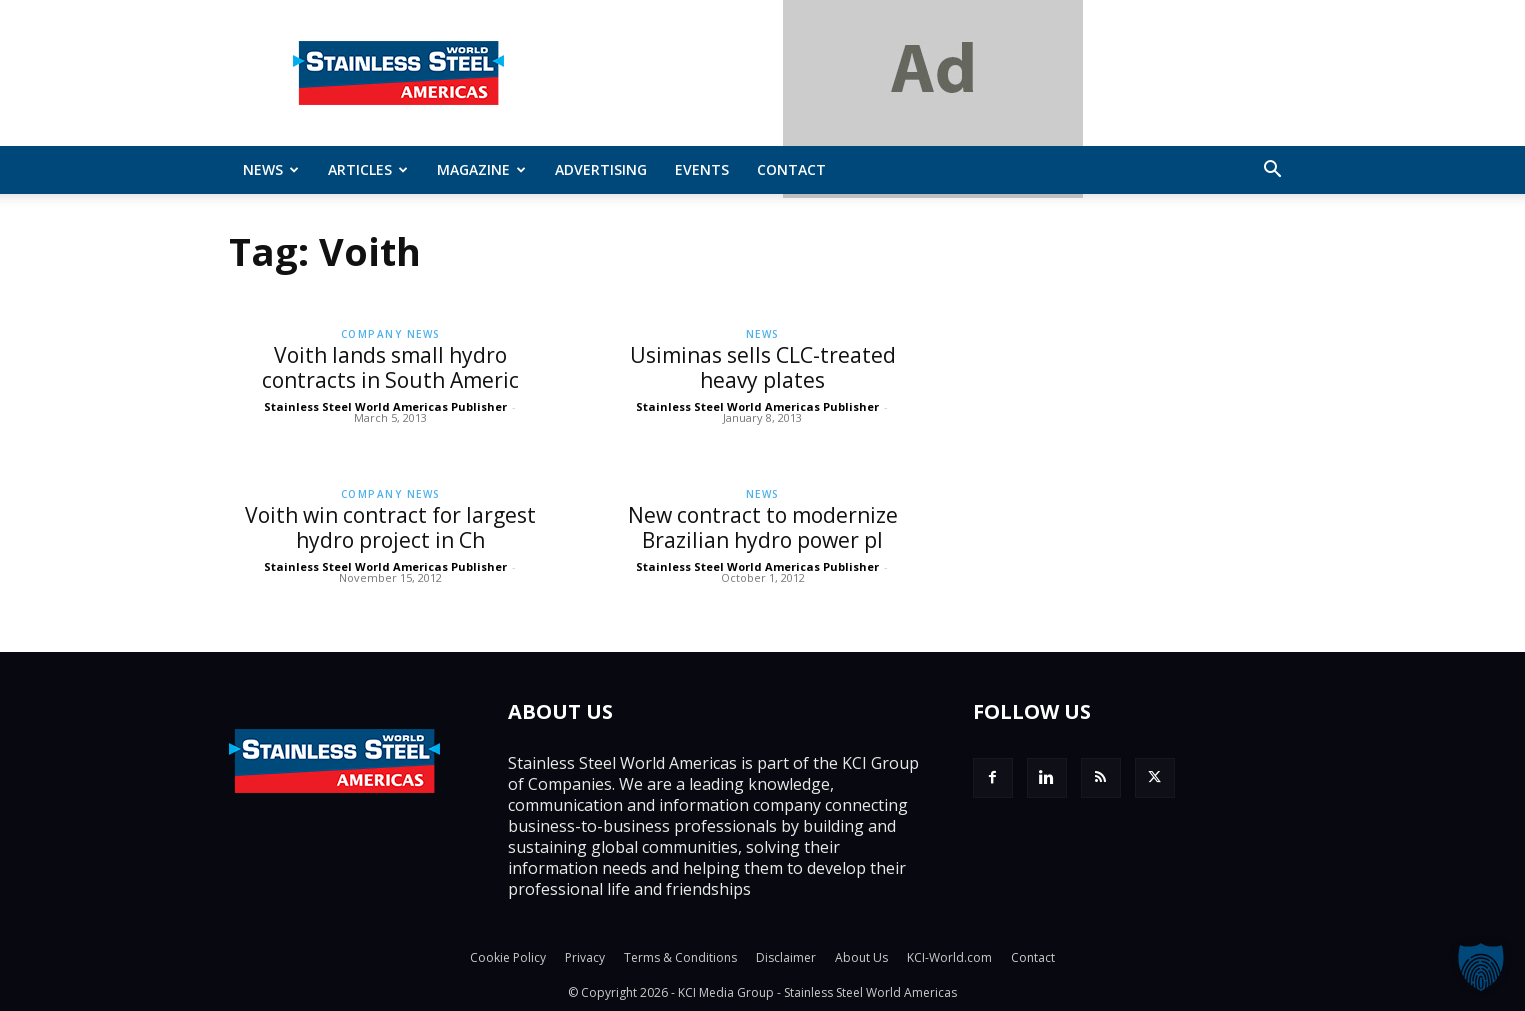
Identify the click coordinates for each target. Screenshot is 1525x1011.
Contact (791, 169)
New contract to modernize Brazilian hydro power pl (763, 527)
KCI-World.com (949, 957)
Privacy (585, 957)
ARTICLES (368, 169)
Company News (391, 334)
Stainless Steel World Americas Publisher (385, 406)
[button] (1273, 171)
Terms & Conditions (680, 957)
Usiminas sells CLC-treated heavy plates (763, 367)
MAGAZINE (481, 169)
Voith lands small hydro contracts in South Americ (390, 367)
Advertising (601, 169)
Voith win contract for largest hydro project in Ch (390, 527)
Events (702, 169)
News (271, 169)
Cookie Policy (508, 957)
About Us (861, 957)
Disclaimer (786, 957)
